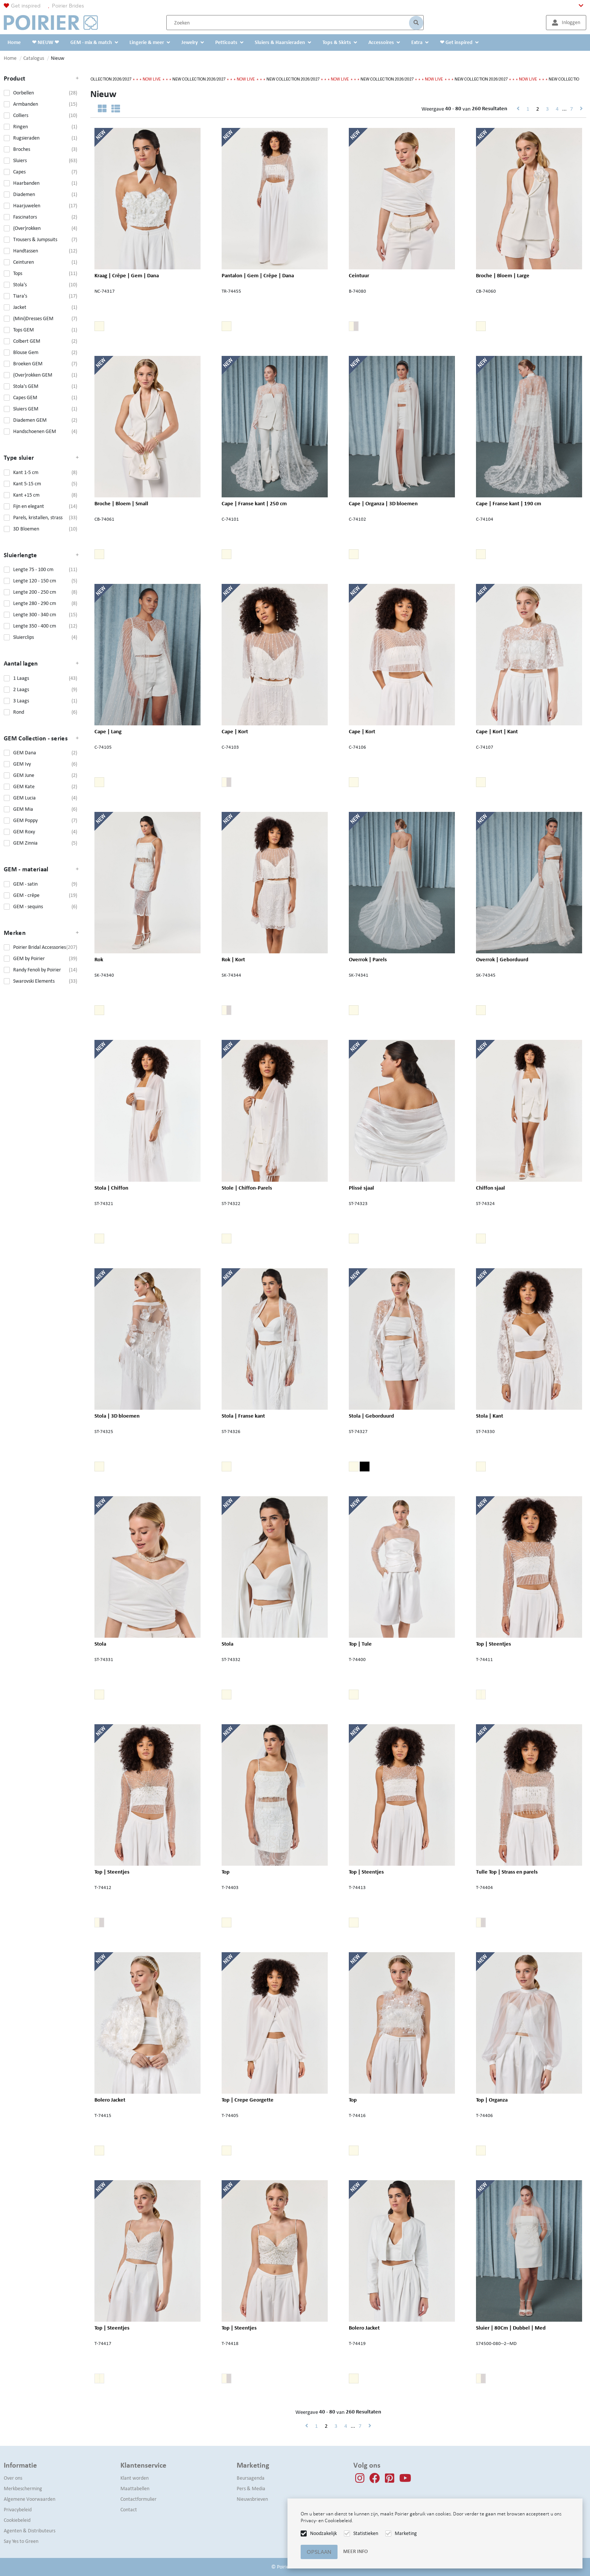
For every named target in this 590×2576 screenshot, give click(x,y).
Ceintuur (359, 274)
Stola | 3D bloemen (117, 1415)
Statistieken (365, 2533)
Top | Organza (492, 2099)
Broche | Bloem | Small (121, 502)
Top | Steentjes (493, 1643)
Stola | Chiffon (111, 1187)
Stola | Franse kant (243, 1415)
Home (10, 58)
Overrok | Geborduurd (502, 958)
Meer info (355, 2551)
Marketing (406, 2533)
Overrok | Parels (368, 958)
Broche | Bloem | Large (502, 274)
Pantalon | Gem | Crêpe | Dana (258, 274)
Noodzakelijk (323, 2533)
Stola (103, 1643)
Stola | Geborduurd (371, 1415)
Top (231, 1871)
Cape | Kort (235, 730)
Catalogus (33, 58)
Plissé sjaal (361, 1187)
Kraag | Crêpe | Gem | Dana (126, 274)
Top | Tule (360, 1643)
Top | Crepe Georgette (248, 2099)
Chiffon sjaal (490, 1187)
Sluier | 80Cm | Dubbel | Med (511, 2327)
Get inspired (26, 5)
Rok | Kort (233, 958)
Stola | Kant (489, 1415)
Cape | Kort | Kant (497, 730)
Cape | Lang (108, 730)
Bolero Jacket (109, 2099)
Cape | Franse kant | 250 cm (254, 502)
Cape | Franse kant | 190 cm (508, 502)
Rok (103, 958)
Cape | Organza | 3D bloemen (383, 502)
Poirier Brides (68, 5)
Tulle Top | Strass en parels (507, 1871)
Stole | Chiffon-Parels (247, 1187)
